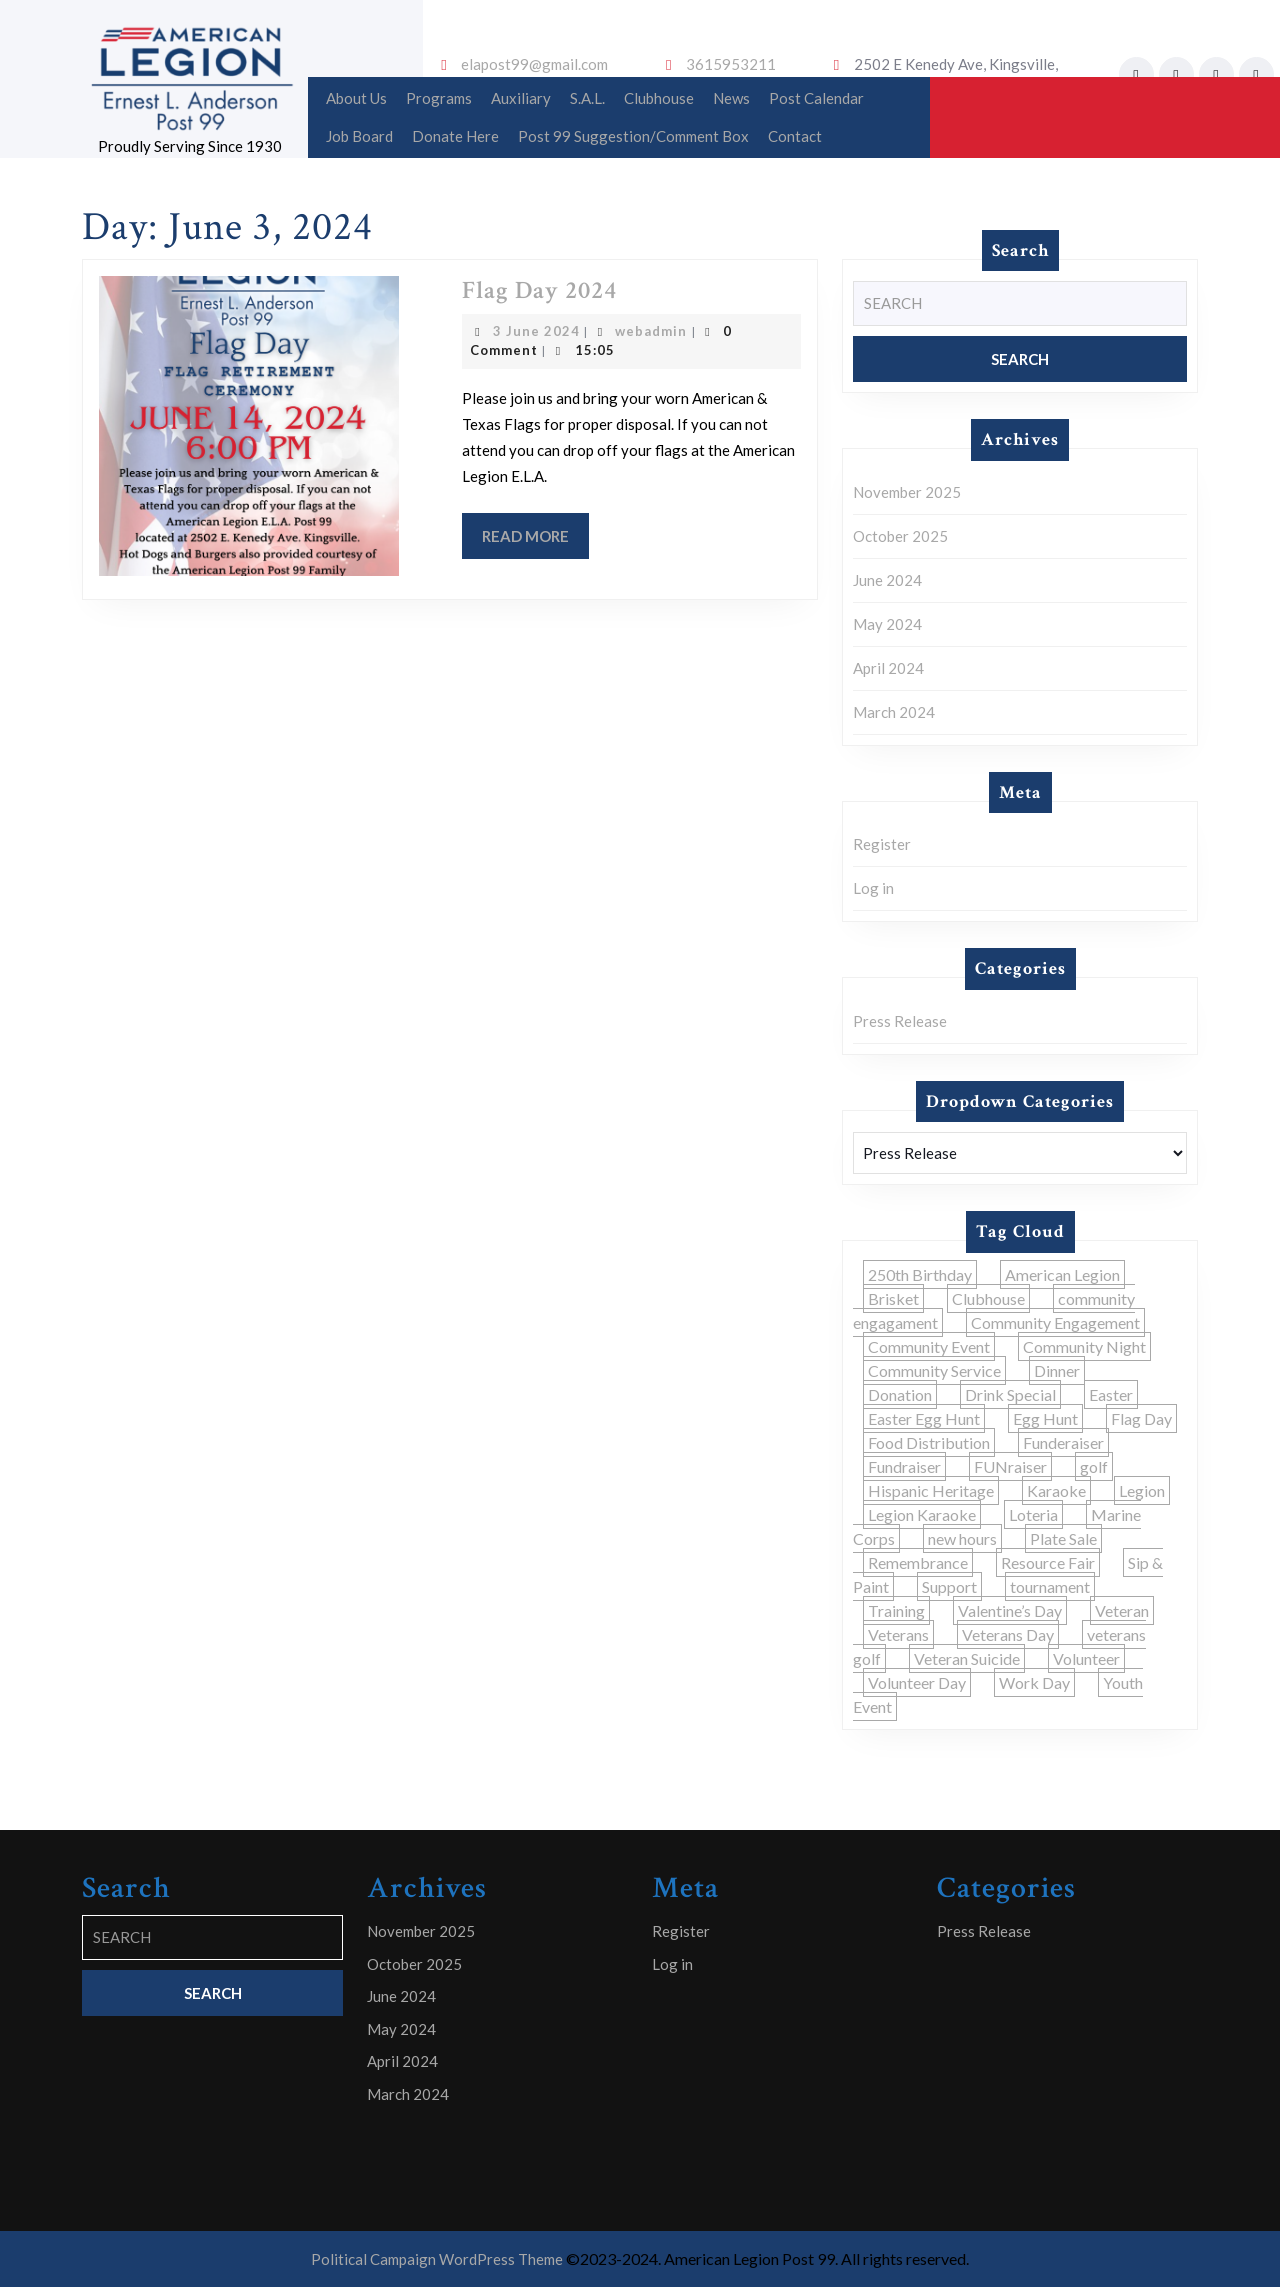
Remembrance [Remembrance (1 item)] (918, 1562)
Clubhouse (659, 98)
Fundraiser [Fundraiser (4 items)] (904, 1466)
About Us (356, 98)
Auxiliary (521, 98)
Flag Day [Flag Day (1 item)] (1141, 1418)
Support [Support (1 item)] (949, 1586)
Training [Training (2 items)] (896, 1610)
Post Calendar (816, 98)
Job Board (359, 136)
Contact (795, 136)
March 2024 (894, 712)
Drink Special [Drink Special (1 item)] (1010, 1394)
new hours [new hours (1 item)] (962, 1538)
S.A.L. (587, 98)
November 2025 (907, 492)
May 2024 (887, 624)
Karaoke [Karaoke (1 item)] (1056, 1490)
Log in (873, 888)
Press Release (900, 1021)
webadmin (651, 331)
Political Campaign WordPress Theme (437, 2259)
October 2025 (900, 536)
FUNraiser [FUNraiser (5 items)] (1010, 1466)
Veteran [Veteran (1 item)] (1122, 1610)
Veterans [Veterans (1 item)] (898, 1634)
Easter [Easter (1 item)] (1111, 1394)
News (731, 98)
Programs (439, 98)
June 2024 (887, 580)
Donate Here (455, 136)
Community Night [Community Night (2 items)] (1084, 1346)
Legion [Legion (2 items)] (1142, 1490)
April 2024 (888, 668)
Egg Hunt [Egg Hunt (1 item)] (1045, 1418)
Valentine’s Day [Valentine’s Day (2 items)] (1010, 1610)
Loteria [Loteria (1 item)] (1033, 1514)
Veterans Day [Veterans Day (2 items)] (1008, 1634)
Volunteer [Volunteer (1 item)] (1086, 1658)
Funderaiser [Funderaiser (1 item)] (1063, 1442)
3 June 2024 (536, 331)
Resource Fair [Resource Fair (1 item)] (1048, 1562)
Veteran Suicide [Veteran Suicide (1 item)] (967, 1658)
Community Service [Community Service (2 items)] (934, 1370)
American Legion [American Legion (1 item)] (1062, 1274)
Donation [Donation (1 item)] (900, 1394)
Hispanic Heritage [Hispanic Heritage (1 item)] (931, 1490)
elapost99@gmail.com (534, 64)
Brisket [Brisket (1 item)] (893, 1298)
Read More (535, 542)
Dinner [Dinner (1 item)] (1057, 1370)
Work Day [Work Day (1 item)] (1034, 1682)
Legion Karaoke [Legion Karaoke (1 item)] (922, 1514)
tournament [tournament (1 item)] (1050, 1586)
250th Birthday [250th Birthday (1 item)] (920, 1274)
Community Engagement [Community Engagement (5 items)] (1055, 1322)
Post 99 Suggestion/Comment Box (633, 136)
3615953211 (731, 64)
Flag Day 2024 (539, 290)
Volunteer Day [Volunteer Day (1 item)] (917, 1682)
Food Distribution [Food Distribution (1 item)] (929, 1442)
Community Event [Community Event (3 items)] (929, 1346)
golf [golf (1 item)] (1094, 1466)
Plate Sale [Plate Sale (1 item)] (1063, 1538)
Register (882, 844)
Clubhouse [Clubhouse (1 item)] (988, 1298)
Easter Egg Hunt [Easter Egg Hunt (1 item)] (924, 1418)
